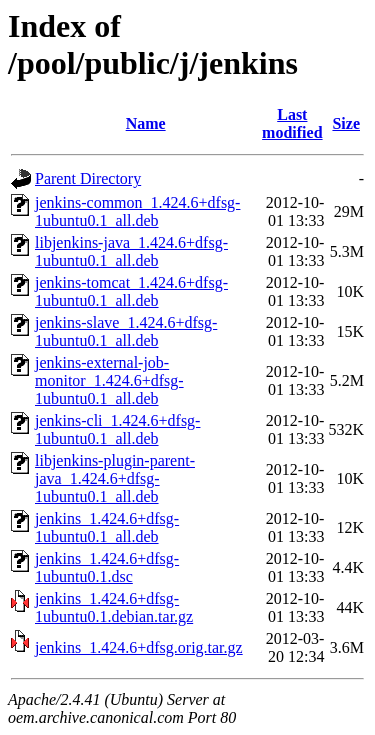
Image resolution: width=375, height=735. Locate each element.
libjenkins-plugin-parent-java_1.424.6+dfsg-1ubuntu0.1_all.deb (115, 478)
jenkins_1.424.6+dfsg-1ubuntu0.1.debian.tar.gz (114, 607)
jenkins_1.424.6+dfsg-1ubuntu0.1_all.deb (107, 527)
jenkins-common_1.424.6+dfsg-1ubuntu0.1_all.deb (137, 211)
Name (146, 123)
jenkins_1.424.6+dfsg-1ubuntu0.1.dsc (107, 567)
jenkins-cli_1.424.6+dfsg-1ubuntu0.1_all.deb (117, 429)
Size (346, 123)
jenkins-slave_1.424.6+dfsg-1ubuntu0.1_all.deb (126, 331)
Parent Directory (88, 178)
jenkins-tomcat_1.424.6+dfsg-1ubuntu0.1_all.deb (131, 291)
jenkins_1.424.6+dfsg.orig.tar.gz (139, 647)
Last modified (292, 123)
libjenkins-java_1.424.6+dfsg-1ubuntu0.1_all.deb (131, 251)
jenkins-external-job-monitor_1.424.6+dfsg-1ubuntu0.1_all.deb (109, 380)
